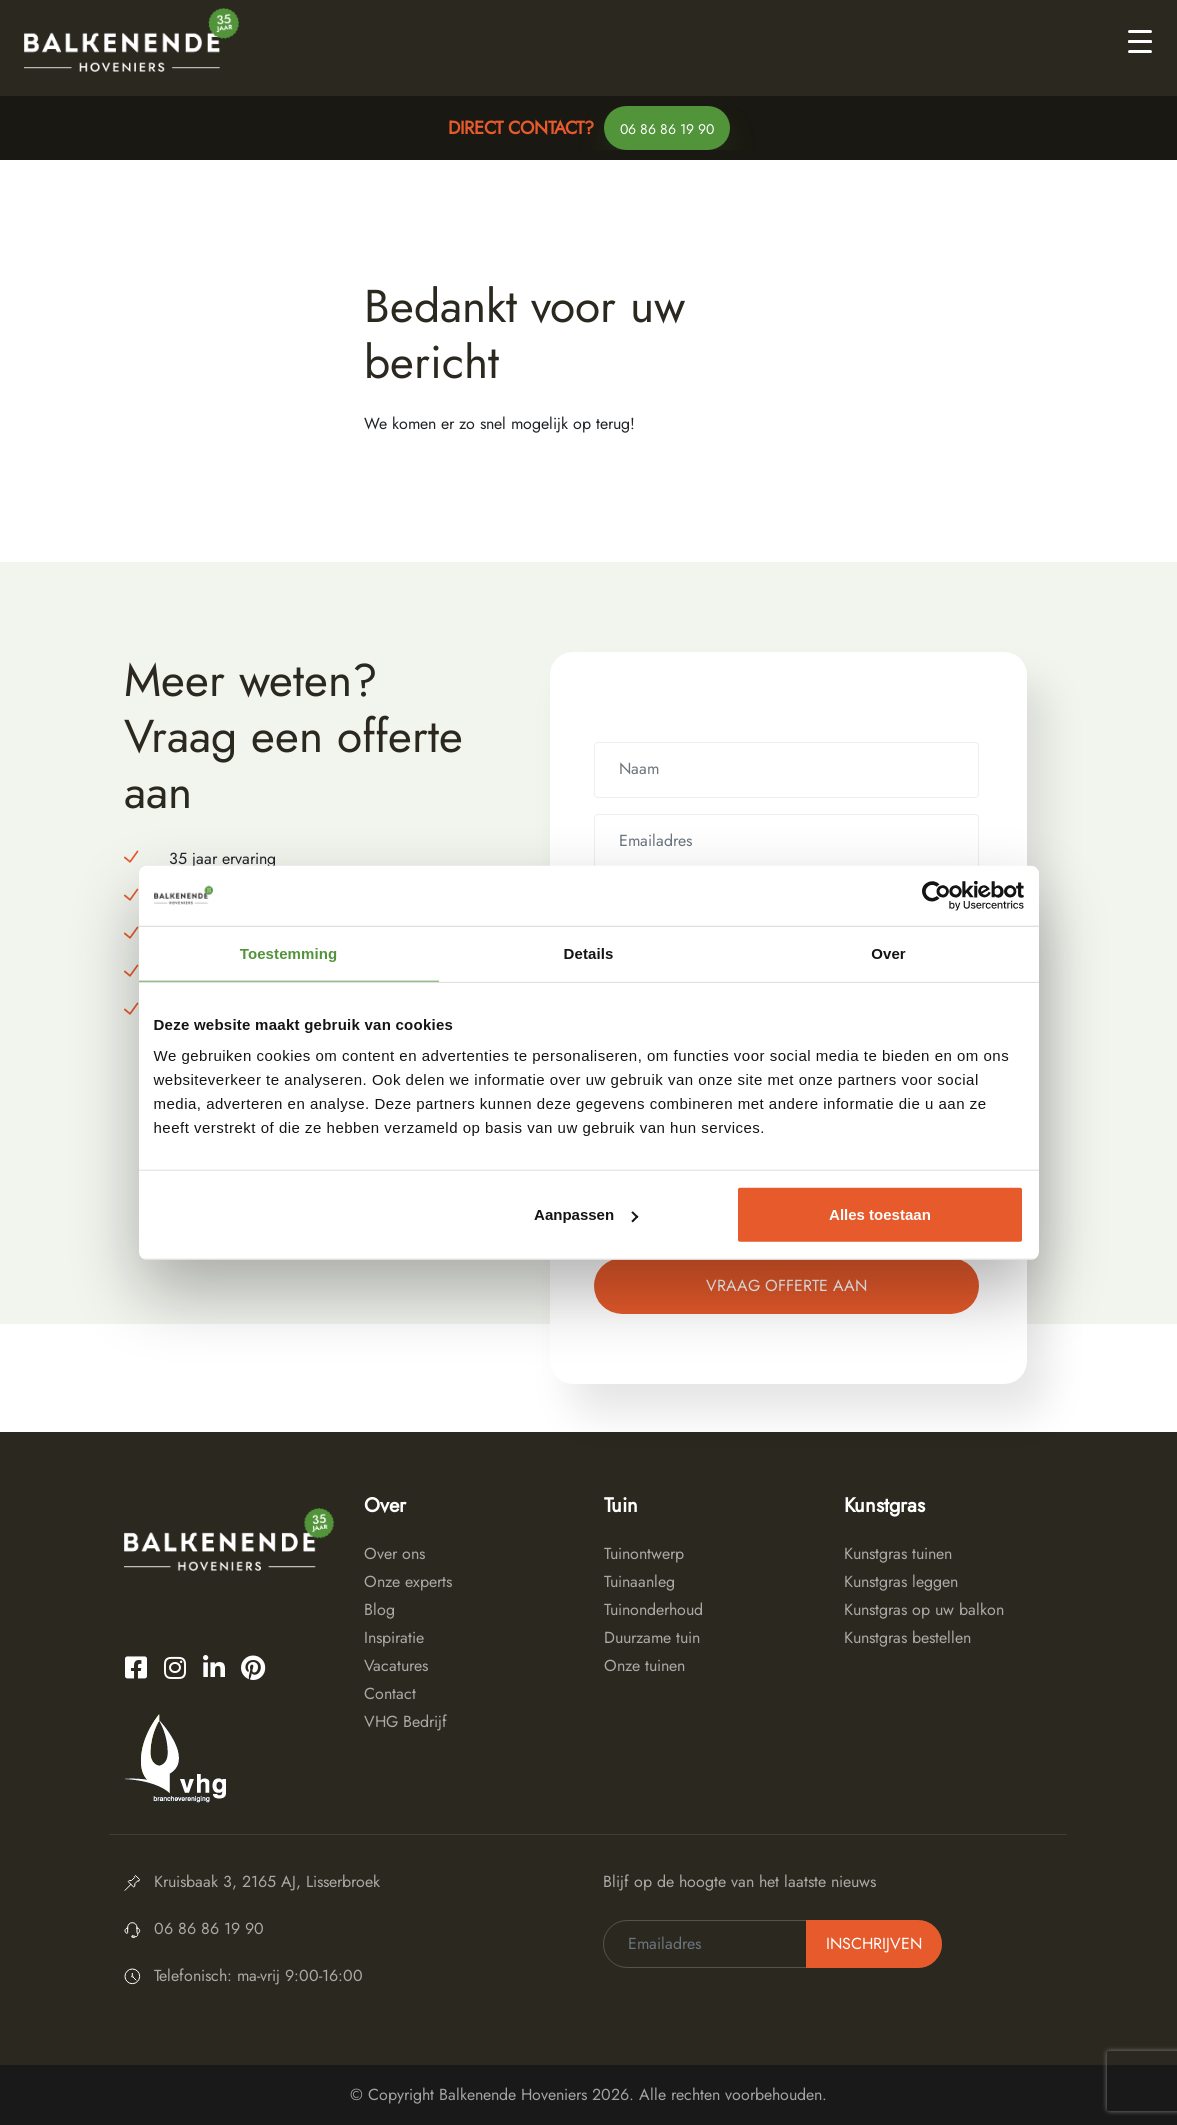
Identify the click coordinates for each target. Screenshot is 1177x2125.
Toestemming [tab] (289, 952)
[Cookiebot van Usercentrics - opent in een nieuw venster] (936, 895)
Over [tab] (888, 952)
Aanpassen (586, 1214)
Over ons (394, 1553)
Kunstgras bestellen (907, 1637)
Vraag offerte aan (786, 1285)
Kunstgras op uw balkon (924, 1609)
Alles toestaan (880, 1214)
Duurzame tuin (652, 1637)
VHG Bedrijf (405, 1721)
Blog (379, 1609)
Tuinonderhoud (653, 1609)
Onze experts (408, 1581)
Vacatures (396, 1665)
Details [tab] (589, 952)
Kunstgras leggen (901, 1581)
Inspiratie (394, 1637)
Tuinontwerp (644, 1553)
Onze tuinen (644, 1665)
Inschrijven (874, 1943)
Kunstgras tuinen (898, 1553)
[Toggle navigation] (1140, 40)
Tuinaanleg (639, 1581)
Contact (390, 1693)
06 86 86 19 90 (667, 129)
